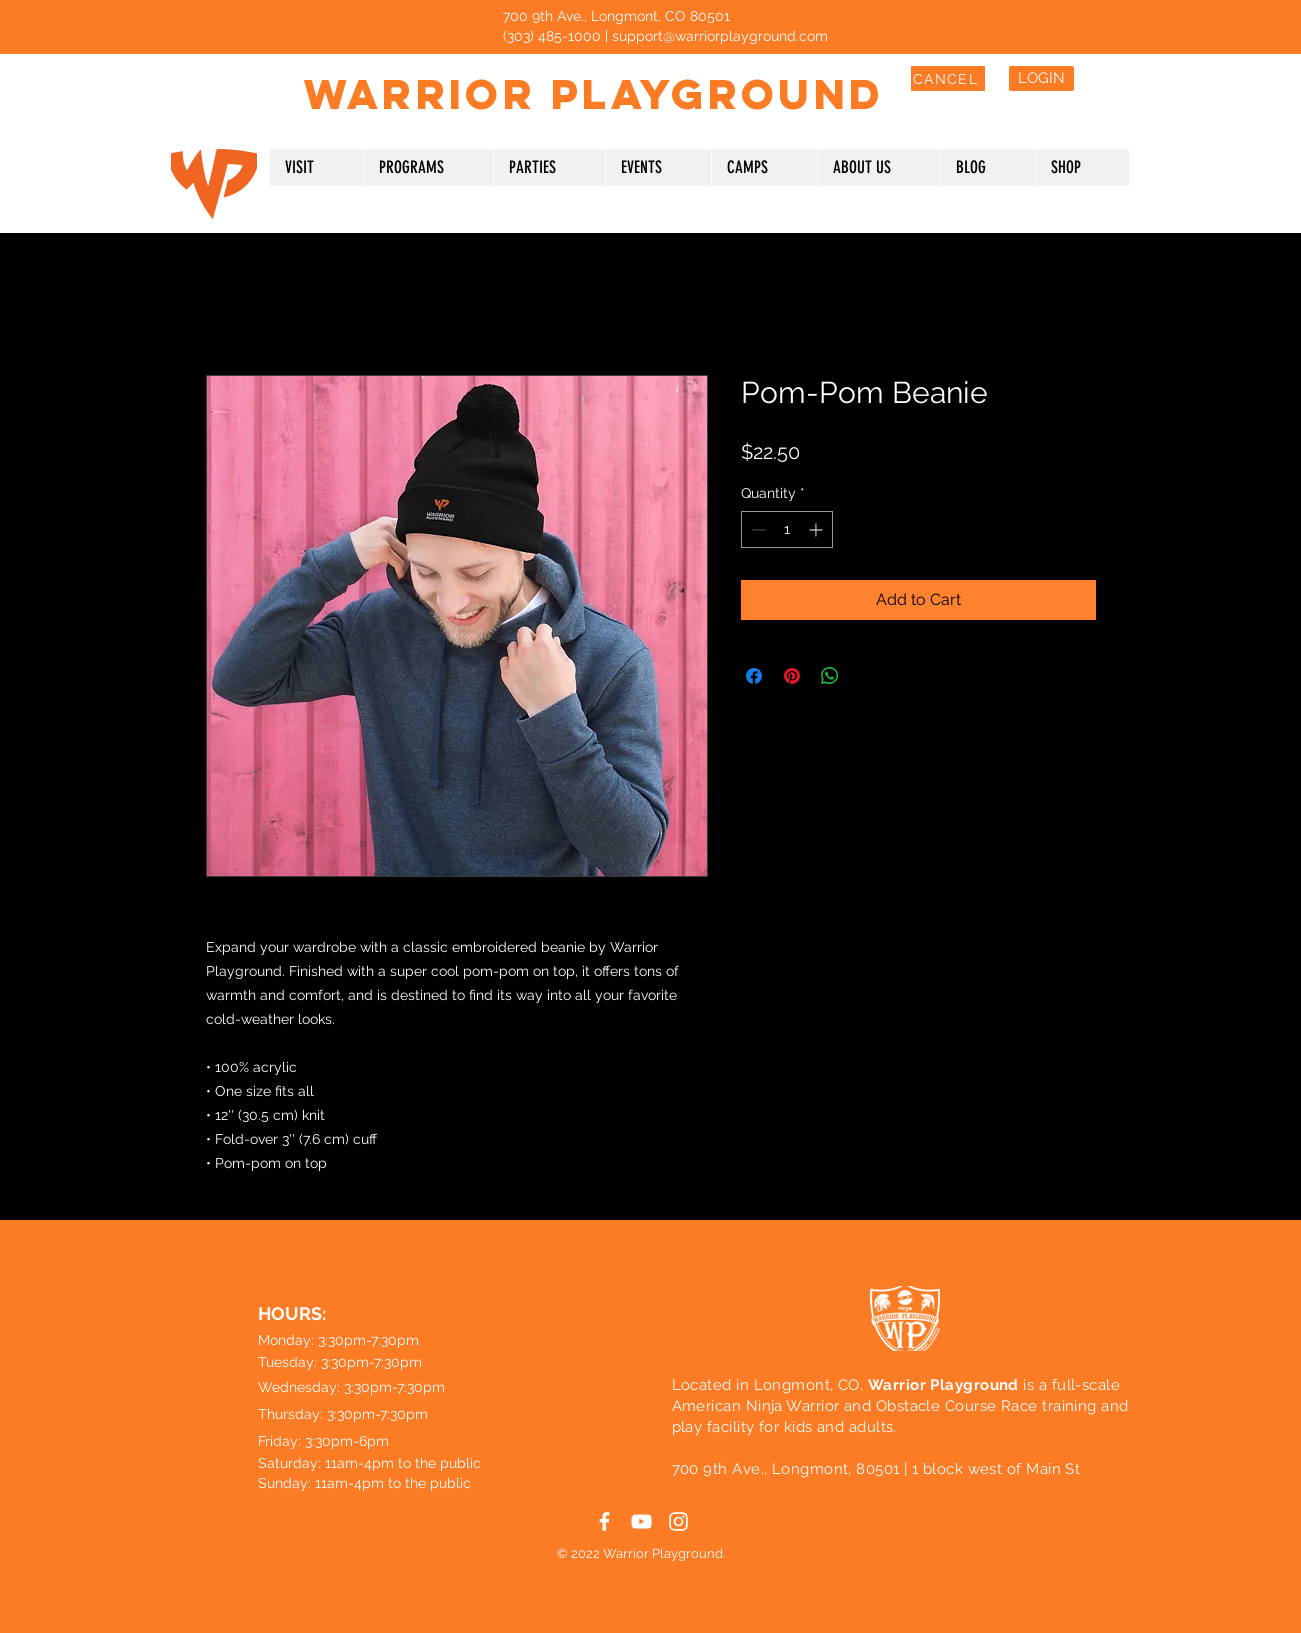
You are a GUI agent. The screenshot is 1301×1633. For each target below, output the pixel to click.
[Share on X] (868, 676)
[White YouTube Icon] (220, 73)
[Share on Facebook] (754, 676)
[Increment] (817, 529)
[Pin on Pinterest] (792, 676)
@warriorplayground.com (745, 36)
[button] (316, 167)
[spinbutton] (787, 529)
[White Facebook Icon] (183, 73)
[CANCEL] (948, 78)
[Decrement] (756, 529)
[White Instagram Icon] (257, 73)
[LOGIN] (1041, 78)
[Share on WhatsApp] (830, 676)
